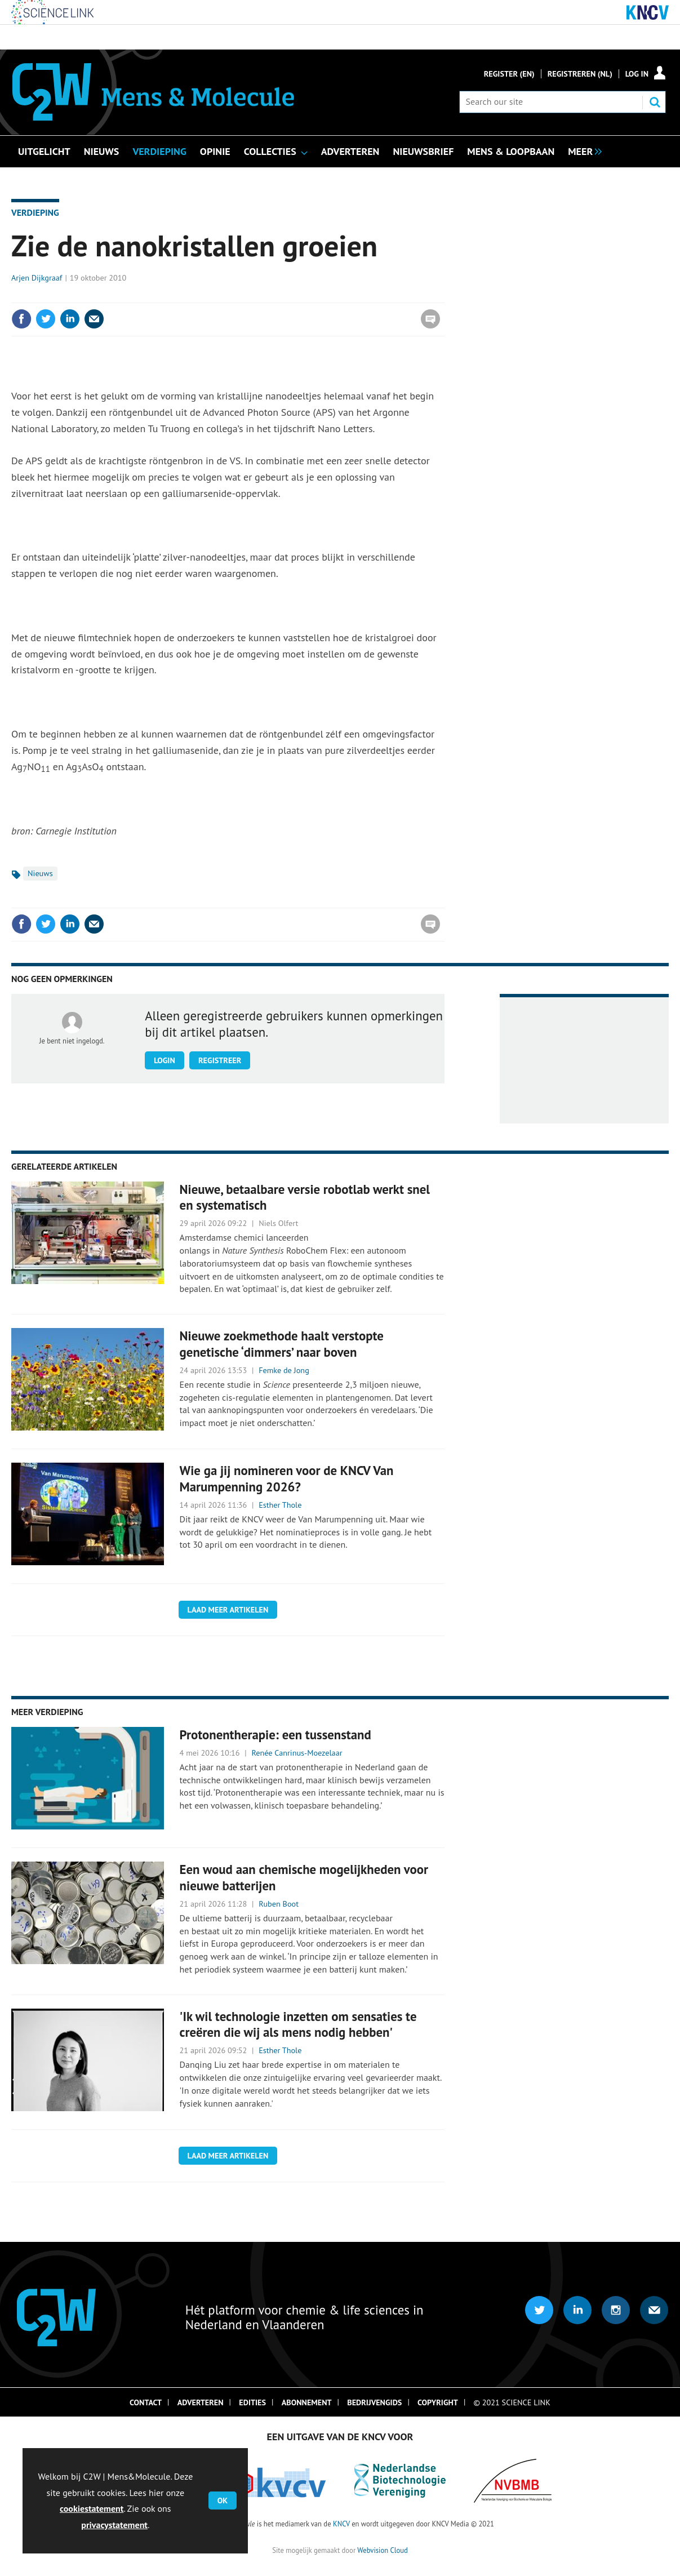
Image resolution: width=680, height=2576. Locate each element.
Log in (636, 73)
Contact (146, 2402)
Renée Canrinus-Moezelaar (296, 1753)
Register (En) (509, 73)
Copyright (437, 2402)
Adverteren (200, 2402)
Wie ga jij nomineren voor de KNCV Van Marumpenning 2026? (287, 1478)
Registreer (219, 1060)
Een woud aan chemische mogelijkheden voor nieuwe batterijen (304, 1877)
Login (164, 1060)
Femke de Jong (284, 1370)
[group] (582, 150)
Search (655, 102)
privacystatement (114, 2524)
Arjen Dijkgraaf (36, 278)
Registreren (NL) (580, 73)
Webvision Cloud (382, 2550)
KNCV (341, 2523)
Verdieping (35, 212)
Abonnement (307, 2402)
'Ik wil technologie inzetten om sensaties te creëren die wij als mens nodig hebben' (298, 2024)
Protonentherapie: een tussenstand (275, 1734)
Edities (252, 2402)
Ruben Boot (279, 1904)
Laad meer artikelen (228, 1610)
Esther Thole (280, 1505)
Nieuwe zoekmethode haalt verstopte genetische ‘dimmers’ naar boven (282, 1343)
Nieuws (40, 873)
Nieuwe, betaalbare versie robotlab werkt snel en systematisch (305, 1197)
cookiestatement (91, 2508)
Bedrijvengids (374, 2402)
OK (222, 2500)
